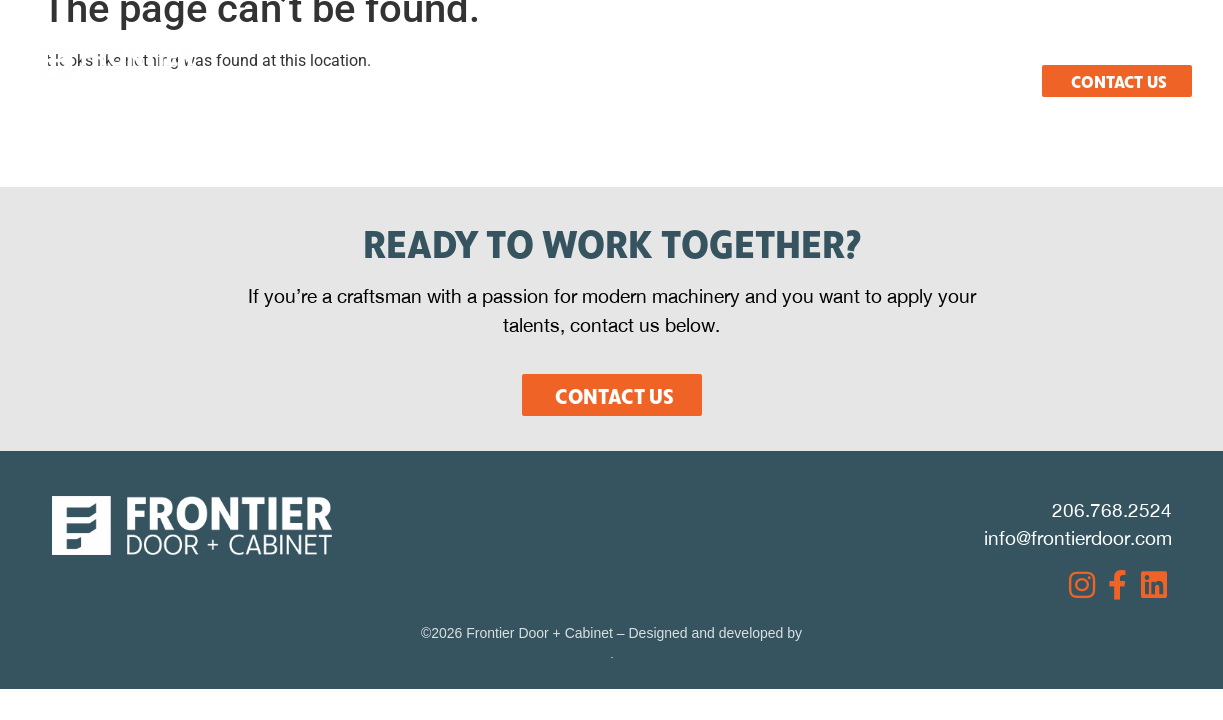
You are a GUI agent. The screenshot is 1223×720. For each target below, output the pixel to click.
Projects (869, 47)
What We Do (426, 47)
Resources (724, 47)
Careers (1002, 47)
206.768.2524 (1112, 510)
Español (1129, 47)
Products (576, 47)
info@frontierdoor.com (1078, 538)
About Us (280, 47)
